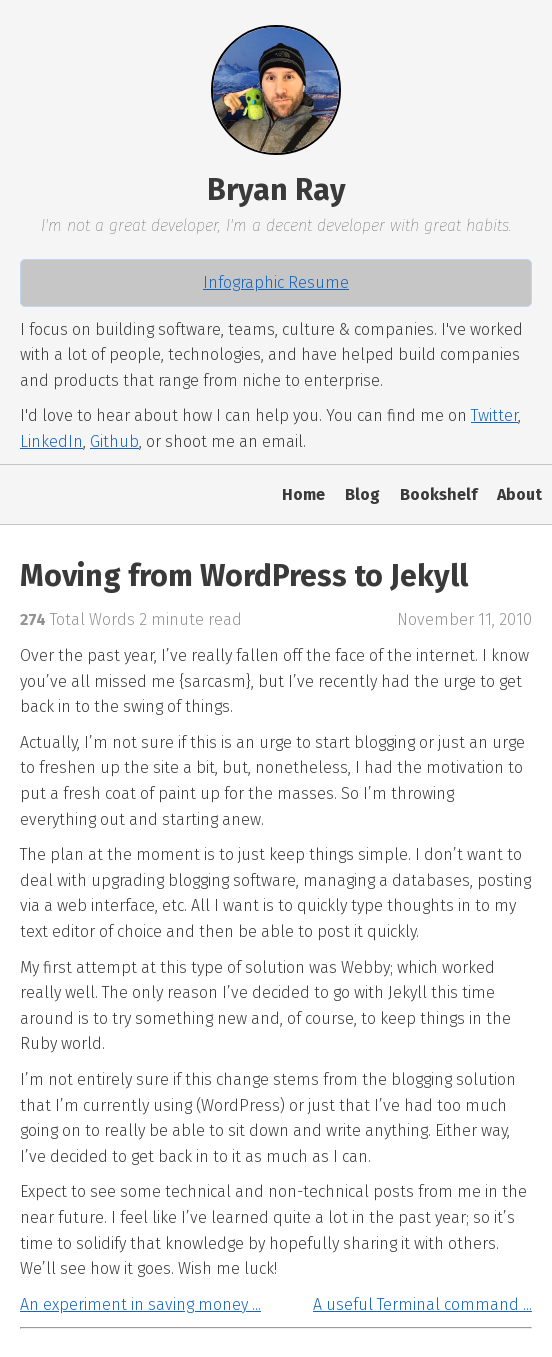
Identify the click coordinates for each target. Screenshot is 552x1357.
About (519, 494)
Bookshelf (438, 494)
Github (114, 441)
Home (303, 494)
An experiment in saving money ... (140, 1304)
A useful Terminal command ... (422, 1304)
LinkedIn (51, 441)
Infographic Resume (276, 282)
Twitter (494, 415)
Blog (362, 494)
